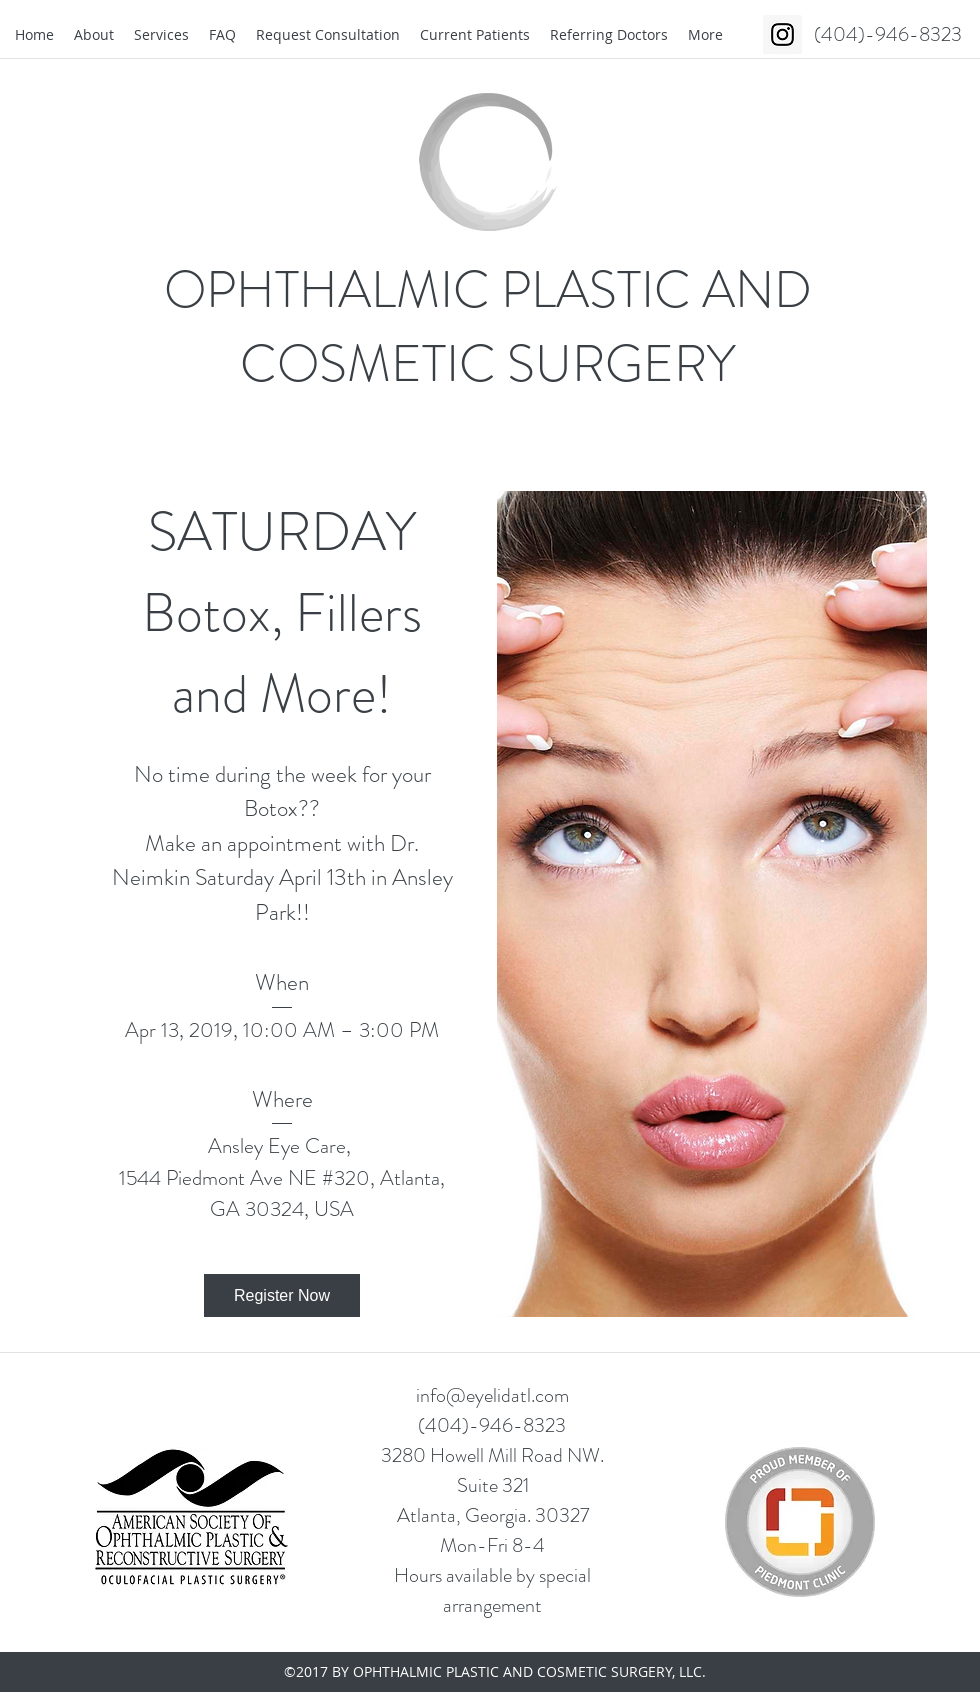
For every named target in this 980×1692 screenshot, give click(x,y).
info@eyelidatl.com (492, 1395)
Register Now (282, 1295)
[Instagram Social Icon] (782, 34)
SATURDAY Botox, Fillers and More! (288, 613)
